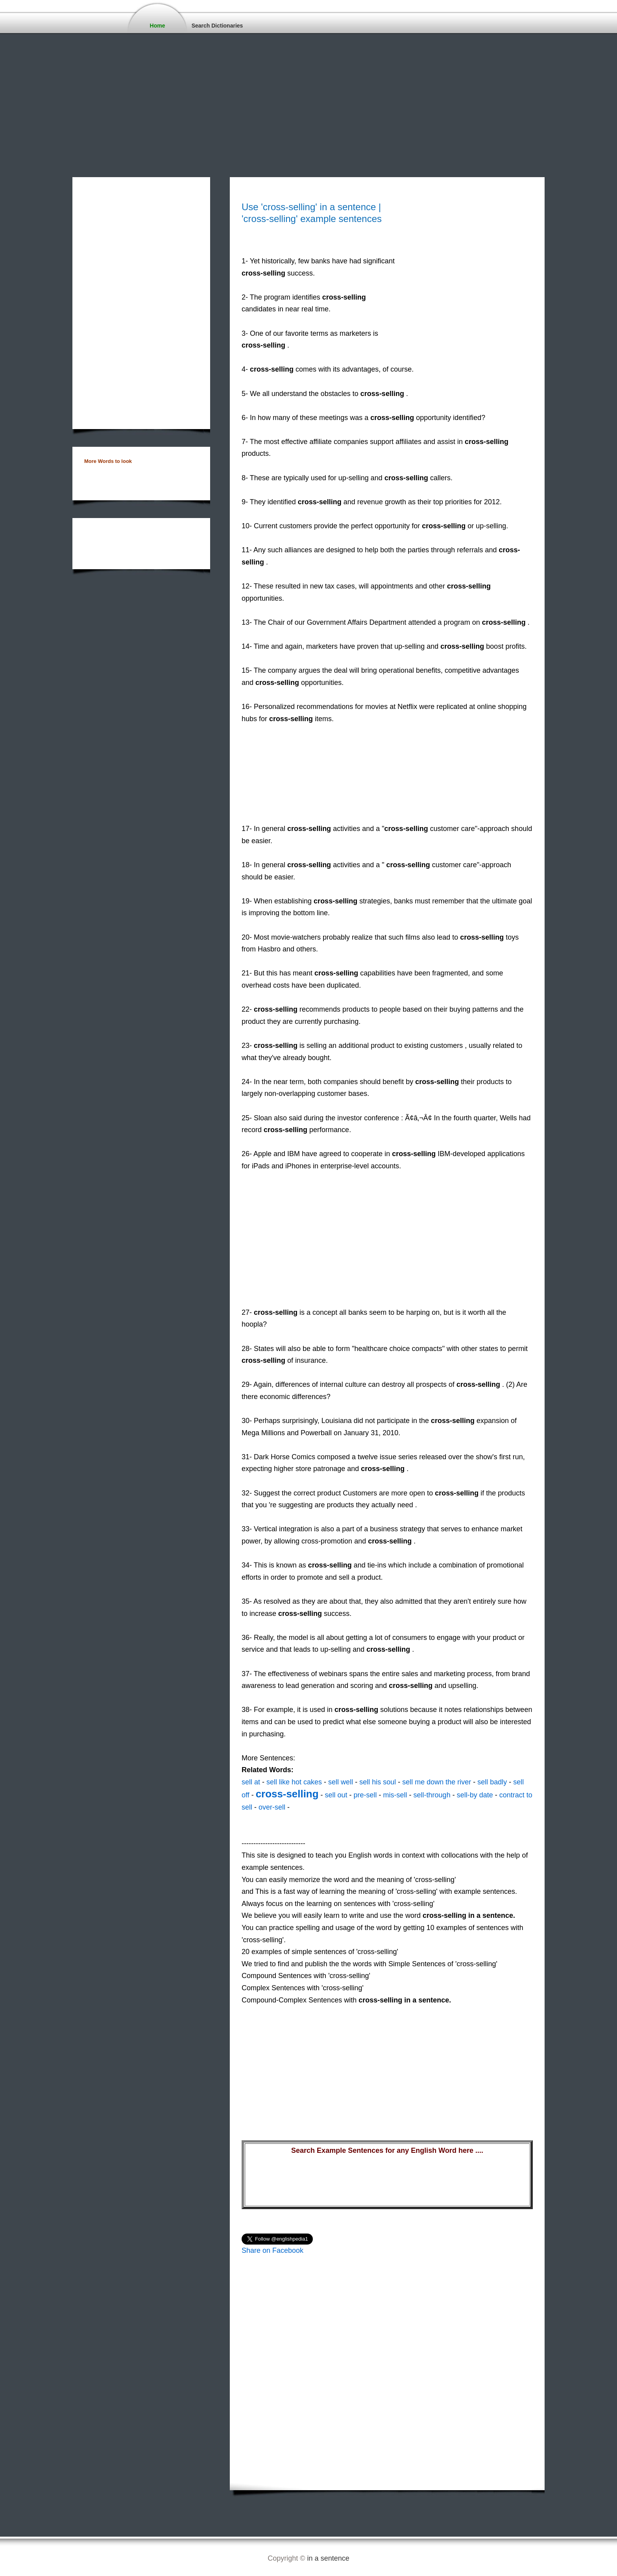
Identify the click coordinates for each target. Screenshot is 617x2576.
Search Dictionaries (217, 25)
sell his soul (377, 1782)
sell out (336, 1795)
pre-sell (365, 1795)
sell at (251, 1782)
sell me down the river (436, 1782)
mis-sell (395, 1795)
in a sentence (328, 2558)
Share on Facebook (272, 2250)
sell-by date (475, 1795)
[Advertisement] (236, 90)
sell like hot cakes (294, 1782)
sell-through (432, 1795)
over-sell (272, 1807)
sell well (340, 1782)
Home (157, 25)
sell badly (492, 1782)
